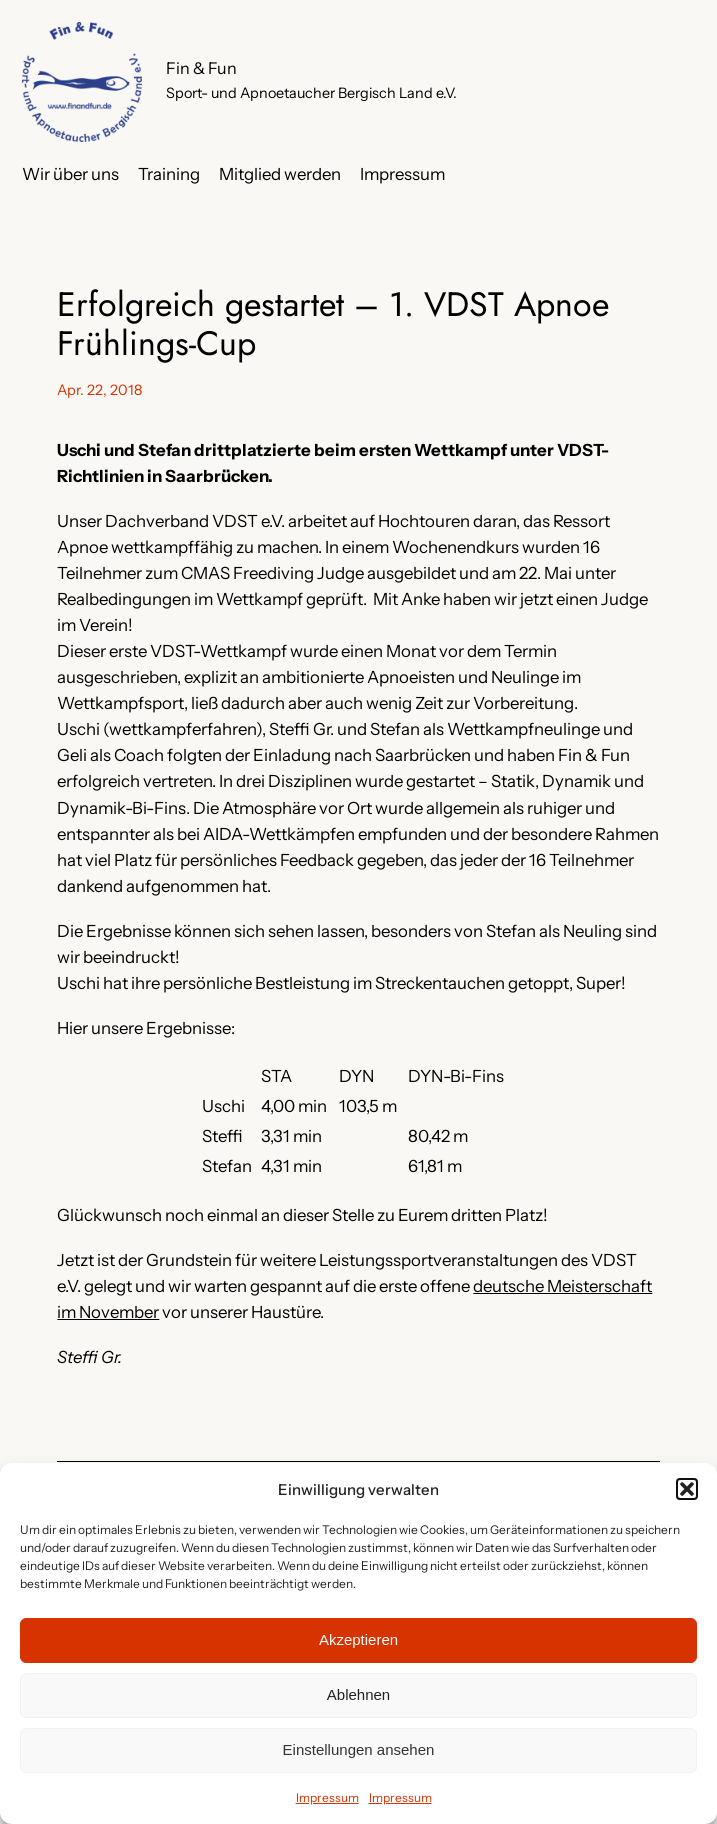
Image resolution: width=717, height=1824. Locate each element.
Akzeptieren (358, 1639)
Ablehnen (358, 1694)
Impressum (327, 1797)
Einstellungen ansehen (359, 1749)
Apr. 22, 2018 (99, 390)
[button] (687, 1489)
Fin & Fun (201, 68)
